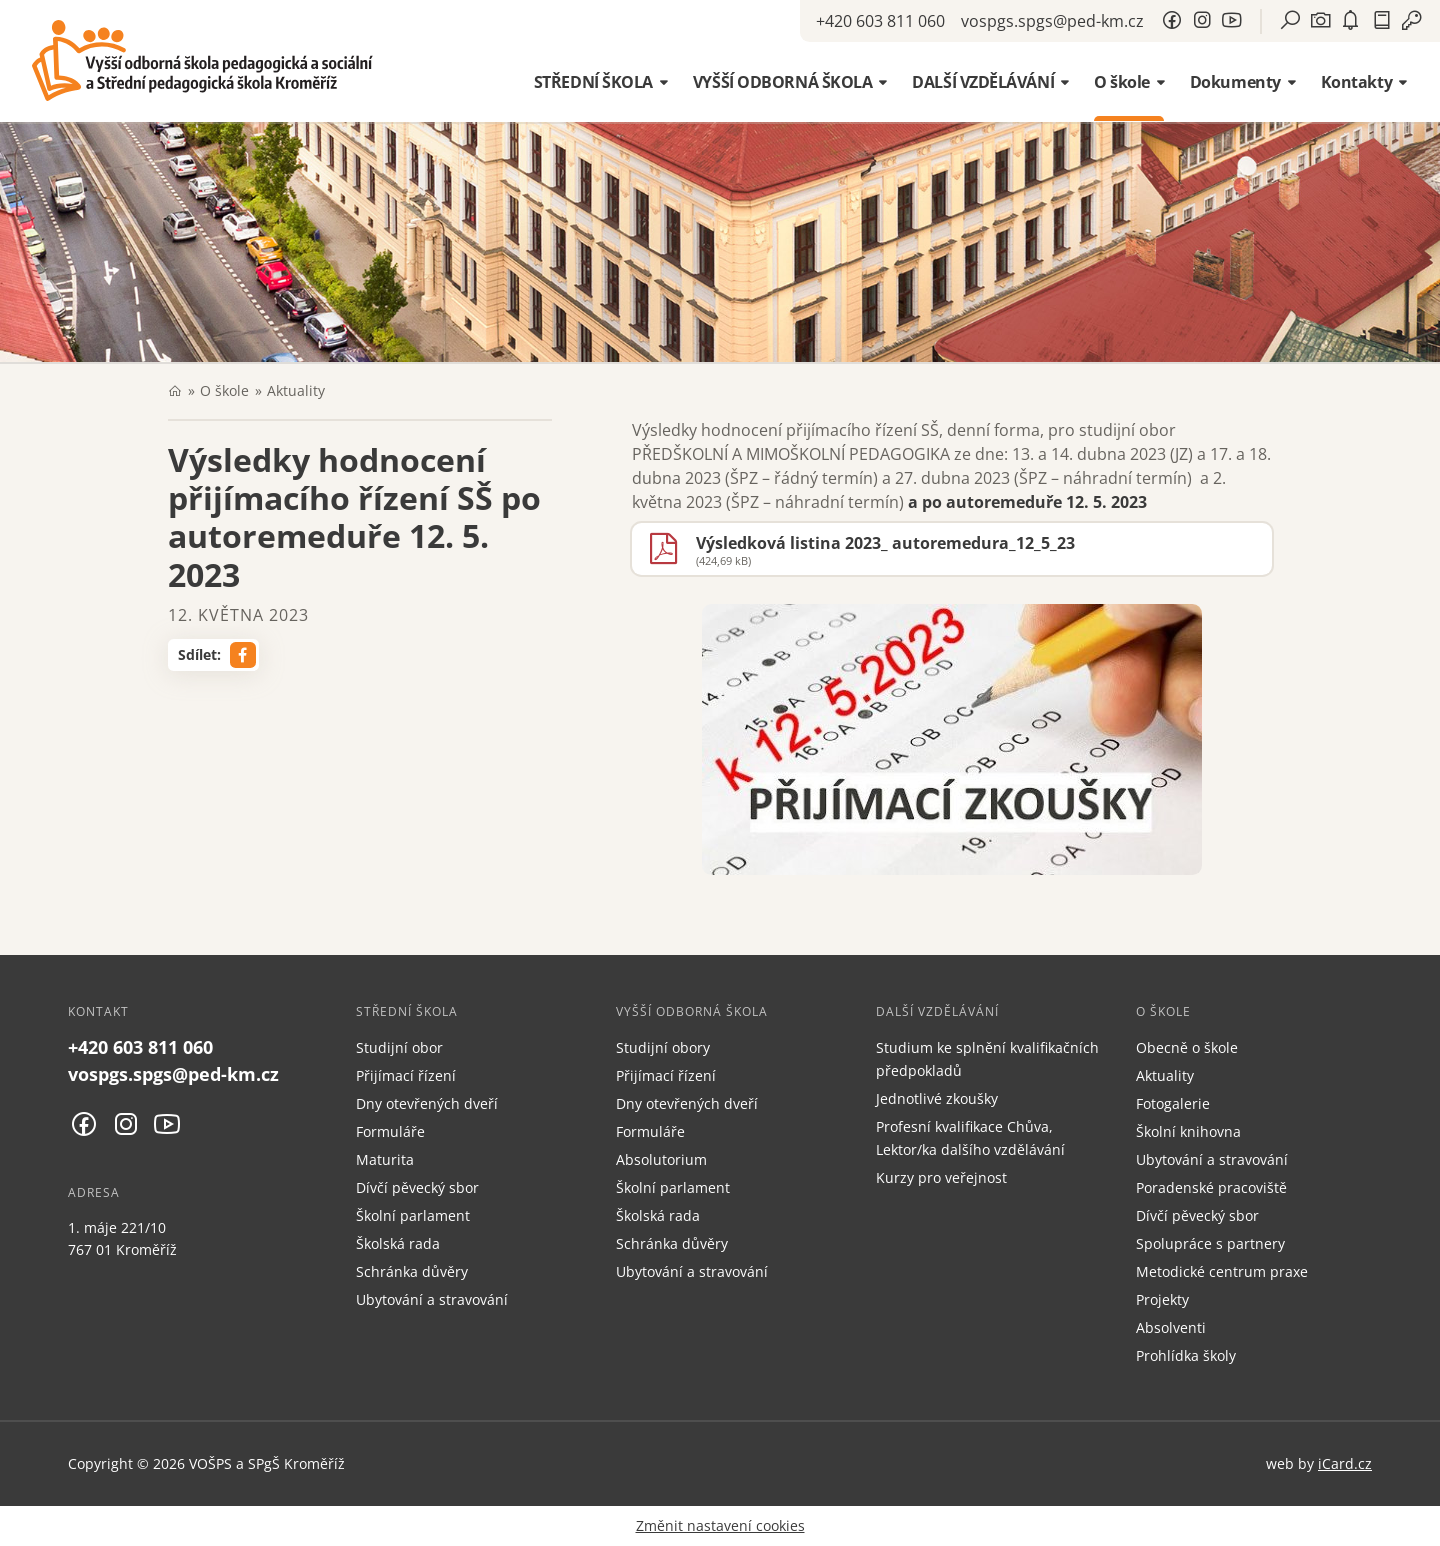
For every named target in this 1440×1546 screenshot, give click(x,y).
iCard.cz (1345, 1463)
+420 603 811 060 (880, 21)
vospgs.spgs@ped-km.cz (1052, 21)
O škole (224, 390)
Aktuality (296, 390)
